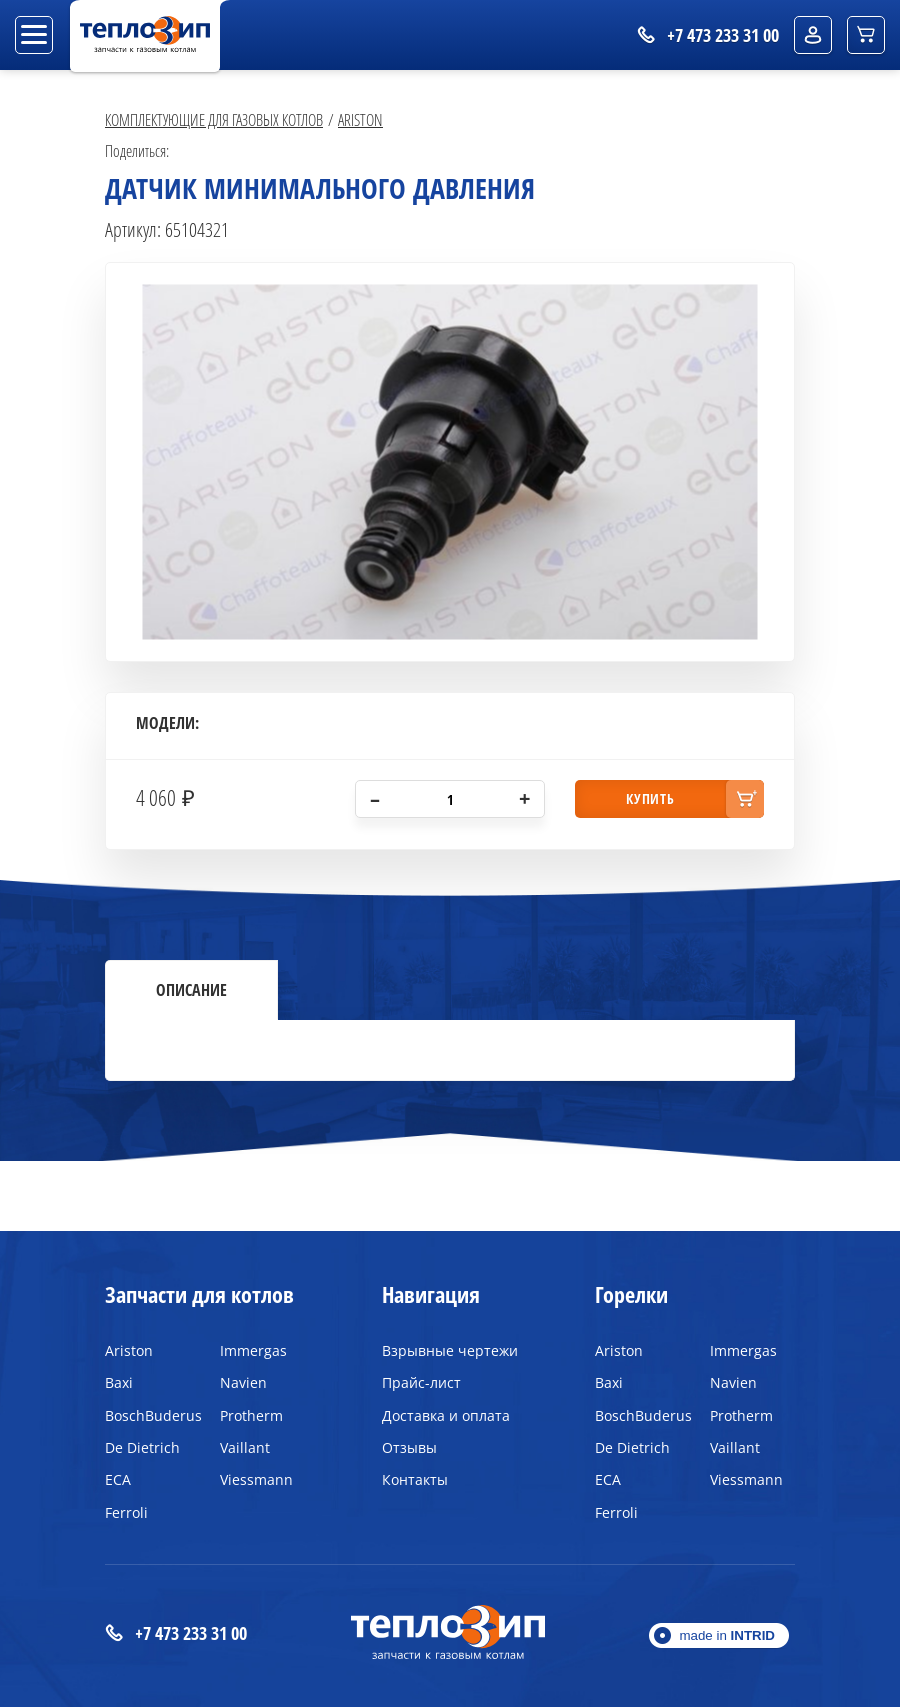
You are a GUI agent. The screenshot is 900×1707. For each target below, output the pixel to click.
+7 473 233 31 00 (176, 1633)
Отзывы (409, 1447)
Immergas (253, 1350)
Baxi (119, 1382)
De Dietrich (142, 1447)
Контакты (415, 1479)
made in (727, 1635)
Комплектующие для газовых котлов (214, 119)
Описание (191, 990)
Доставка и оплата (446, 1415)
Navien (243, 1382)
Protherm (251, 1415)
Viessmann (256, 1479)
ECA (118, 1479)
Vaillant (245, 1447)
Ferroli (126, 1512)
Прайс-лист (421, 1382)
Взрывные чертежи (450, 1350)
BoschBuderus (147, 1415)
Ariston (360, 119)
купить (650, 798)
